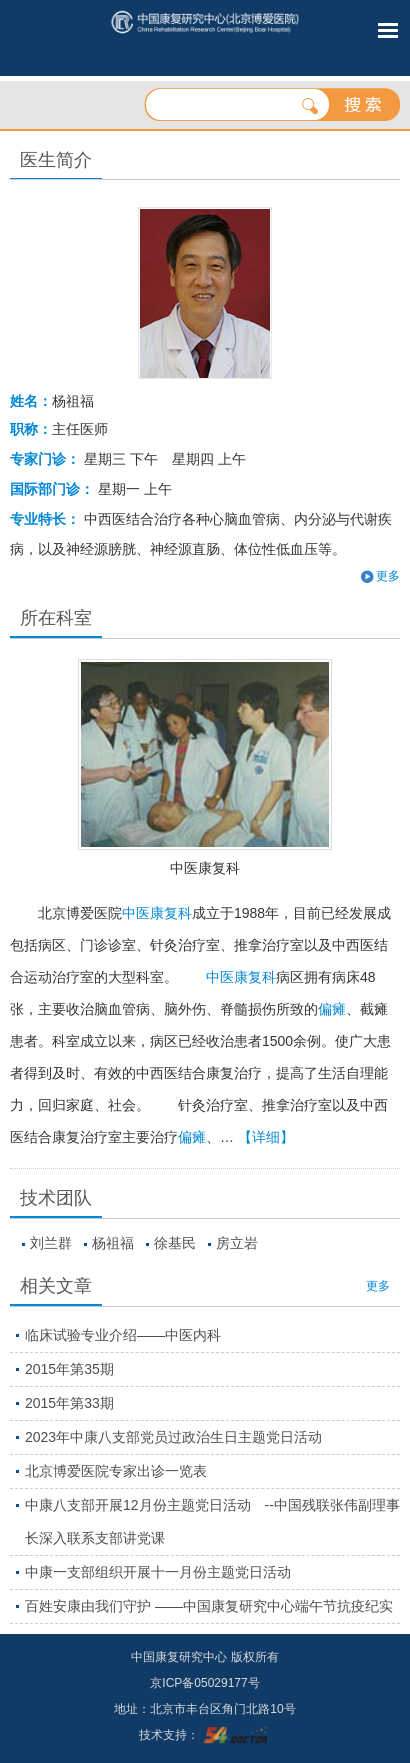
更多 (388, 576)
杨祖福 (113, 1243)
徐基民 (175, 1243)
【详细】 (266, 1137)
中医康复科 (205, 868)
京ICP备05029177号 (204, 1683)
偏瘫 (332, 1009)
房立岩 (237, 1243)
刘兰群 (51, 1243)
